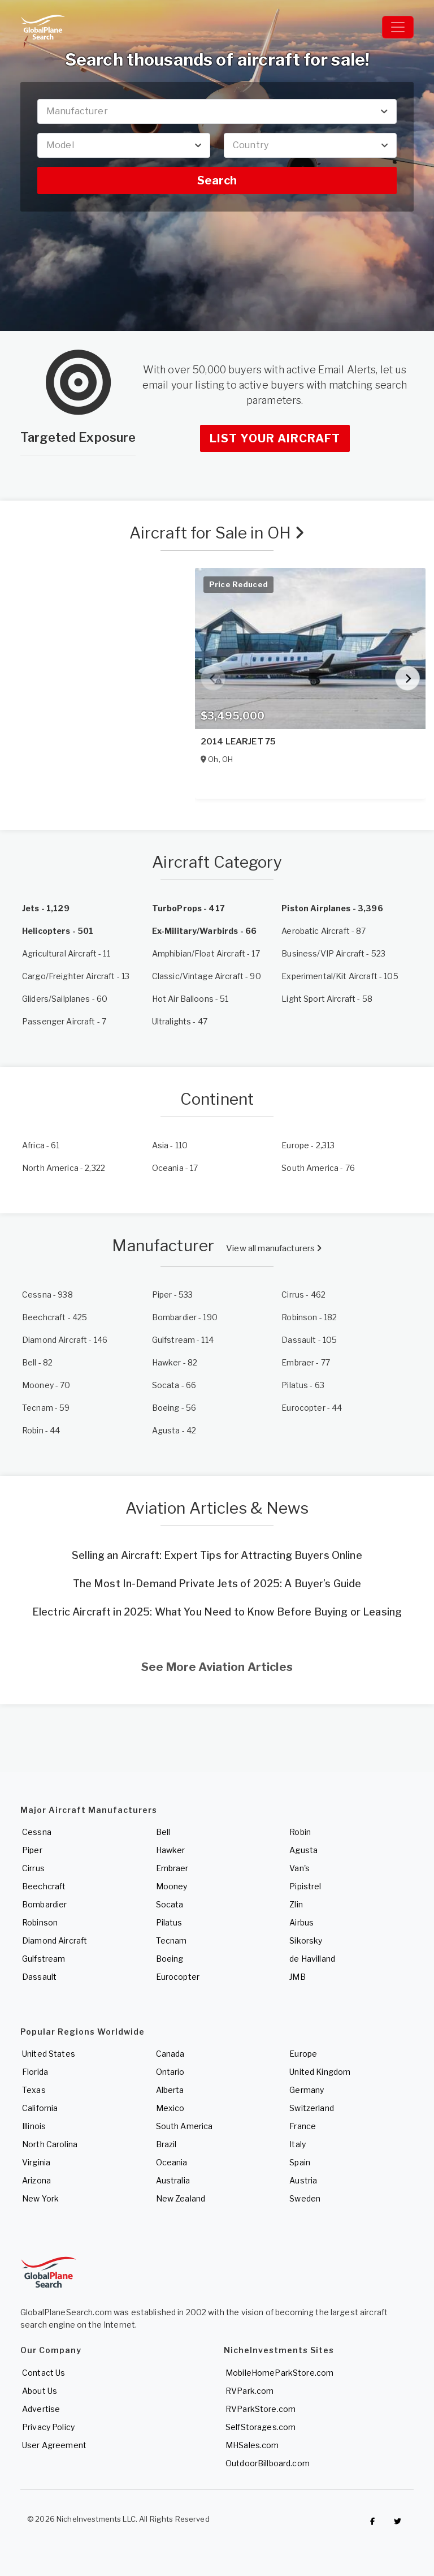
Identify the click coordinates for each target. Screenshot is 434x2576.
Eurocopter (177, 1976)
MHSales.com (252, 2445)
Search (217, 180)
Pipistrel (305, 1886)
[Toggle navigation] (398, 27)
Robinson (40, 1922)
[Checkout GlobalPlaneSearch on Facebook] (372, 2522)
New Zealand (181, 2198)
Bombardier (44, 1904)
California (40, 2108)
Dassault (39, 1976)
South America (184, 2126)
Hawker (170, 1850)
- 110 (170, 1145)
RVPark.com (249, 2391)
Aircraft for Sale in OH (217, 532)
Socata (170, 1904)
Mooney (172, 1886)
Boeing (170, 1958)
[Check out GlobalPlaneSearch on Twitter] (398, 2522)
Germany (306, 2090)
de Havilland (312, 1958)
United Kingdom (319, 2072)
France (302, 2126)
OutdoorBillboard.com (267, 2463)
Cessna (36, 1832)
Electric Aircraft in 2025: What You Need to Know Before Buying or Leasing (217, 1612)
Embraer (172, 1868)
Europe (303, 2053)
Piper (32, 1850)
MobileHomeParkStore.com (279, 2372)
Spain (299, 2162)
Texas (34, 2090)
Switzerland (311, 2108)
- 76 (318, 1168)
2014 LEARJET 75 (238, 741)
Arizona (36, 2180)
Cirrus (33, 1868)
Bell (163, 1832)
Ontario (170, 2072)
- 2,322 (63, 1168)
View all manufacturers (274, 1248)
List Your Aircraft (275, 438)
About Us (39, 2391)
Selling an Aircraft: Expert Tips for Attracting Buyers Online (217, 1555)
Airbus (301, 1922)
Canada (170, 2053)
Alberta (170, 2090)
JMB (297, 1976)
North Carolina (49, 2144)
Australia (173, 2180)
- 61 (41, 1145)
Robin (300, 1832)
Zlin (296, 1904)
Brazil (166, 2144)
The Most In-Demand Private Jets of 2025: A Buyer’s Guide (217, 1583)
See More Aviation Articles (217, 1667)
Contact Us (43, 2372)
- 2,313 (308, 1145)
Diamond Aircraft (54, 1940)
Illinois (34, 2126)
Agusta (303, 1850)
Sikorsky (305, 1940)
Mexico (170, 2108)
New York (40, 2198)
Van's (299, 1868)
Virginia (36, 2162)
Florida (35, 2072)
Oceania (172, 2162)
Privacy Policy (48, 2427)
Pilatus (169, 1922)
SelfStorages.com (260, 2427)
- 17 (175, 1168)
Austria (303, 2180)
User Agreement (54, 2445)
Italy (297, 2144)
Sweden (304, 2198)
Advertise (41, 2409)
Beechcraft (44, 1886)
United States (48, 2053)
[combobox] (217, 111)
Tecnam (171, 1940)
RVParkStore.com (260, 2409)
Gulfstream (43, 1958)
